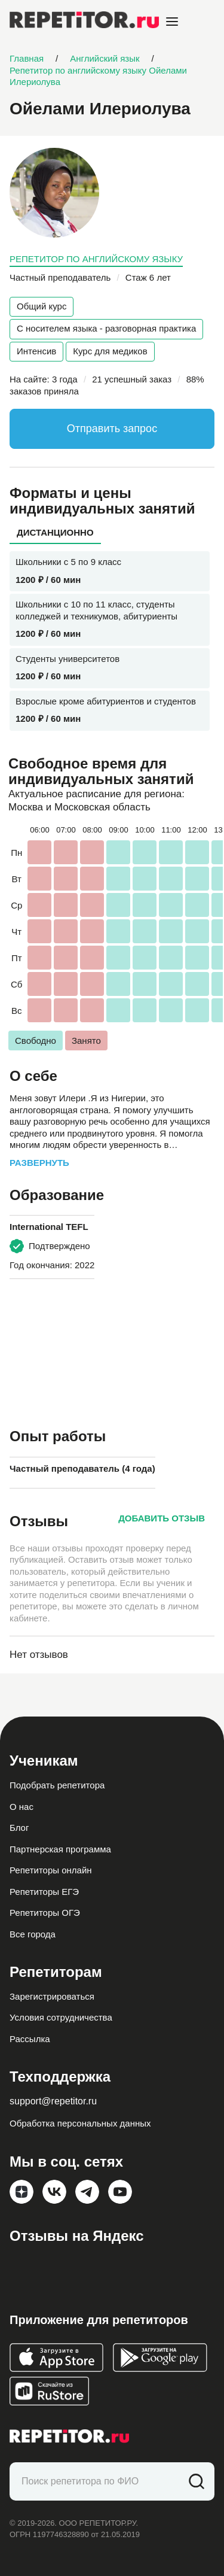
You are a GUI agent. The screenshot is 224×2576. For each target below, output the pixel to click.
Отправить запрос (112, 429)
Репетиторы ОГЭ (45, 1912)
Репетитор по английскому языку (96, 259)
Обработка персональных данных (80, 2123)
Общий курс (41, 306)
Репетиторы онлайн (51, 1870)
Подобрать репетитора (57, 1785)
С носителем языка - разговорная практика (106, 328)
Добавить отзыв (161, 1518)
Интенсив (36, 351)
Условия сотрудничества (61, 2017)
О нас (21, 1807)
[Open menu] (172, 21)
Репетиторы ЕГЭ (44, 1892)
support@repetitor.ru (53, 2101)
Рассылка (30, 2039)
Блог (19, 1827)
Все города (33, 1934)
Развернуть (39, 1163)
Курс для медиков (110, 351)
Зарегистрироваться (52, 1996)
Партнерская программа (60, 1849)
